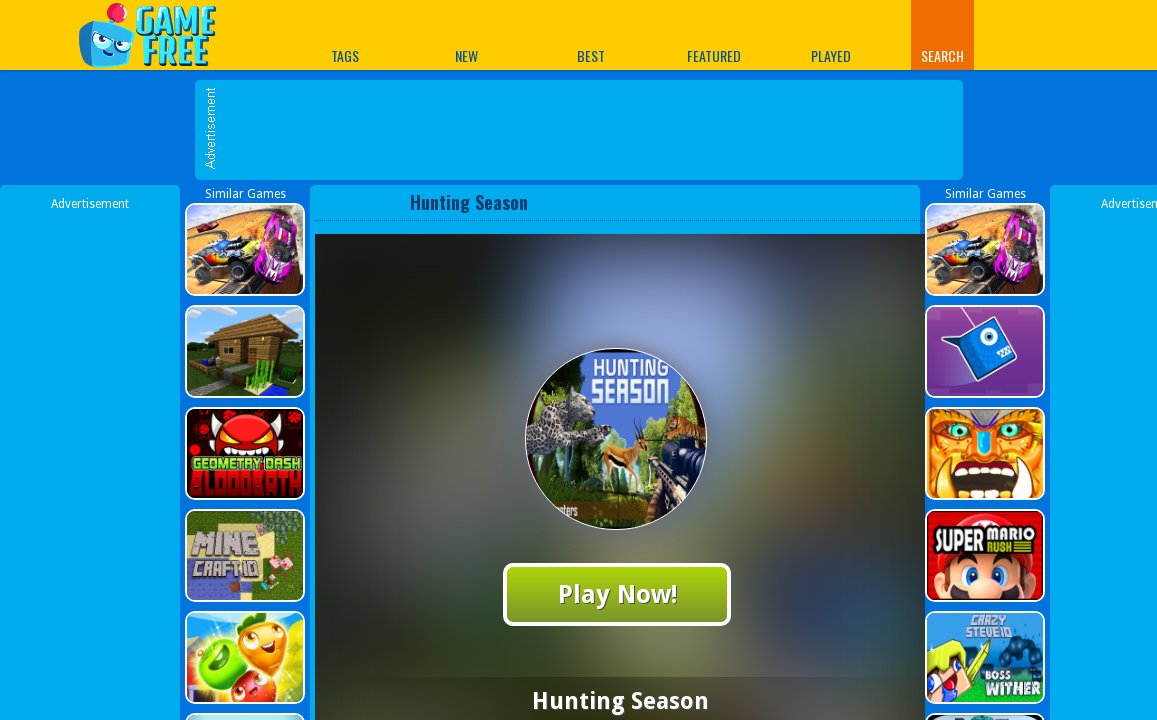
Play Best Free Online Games (157, 34)
